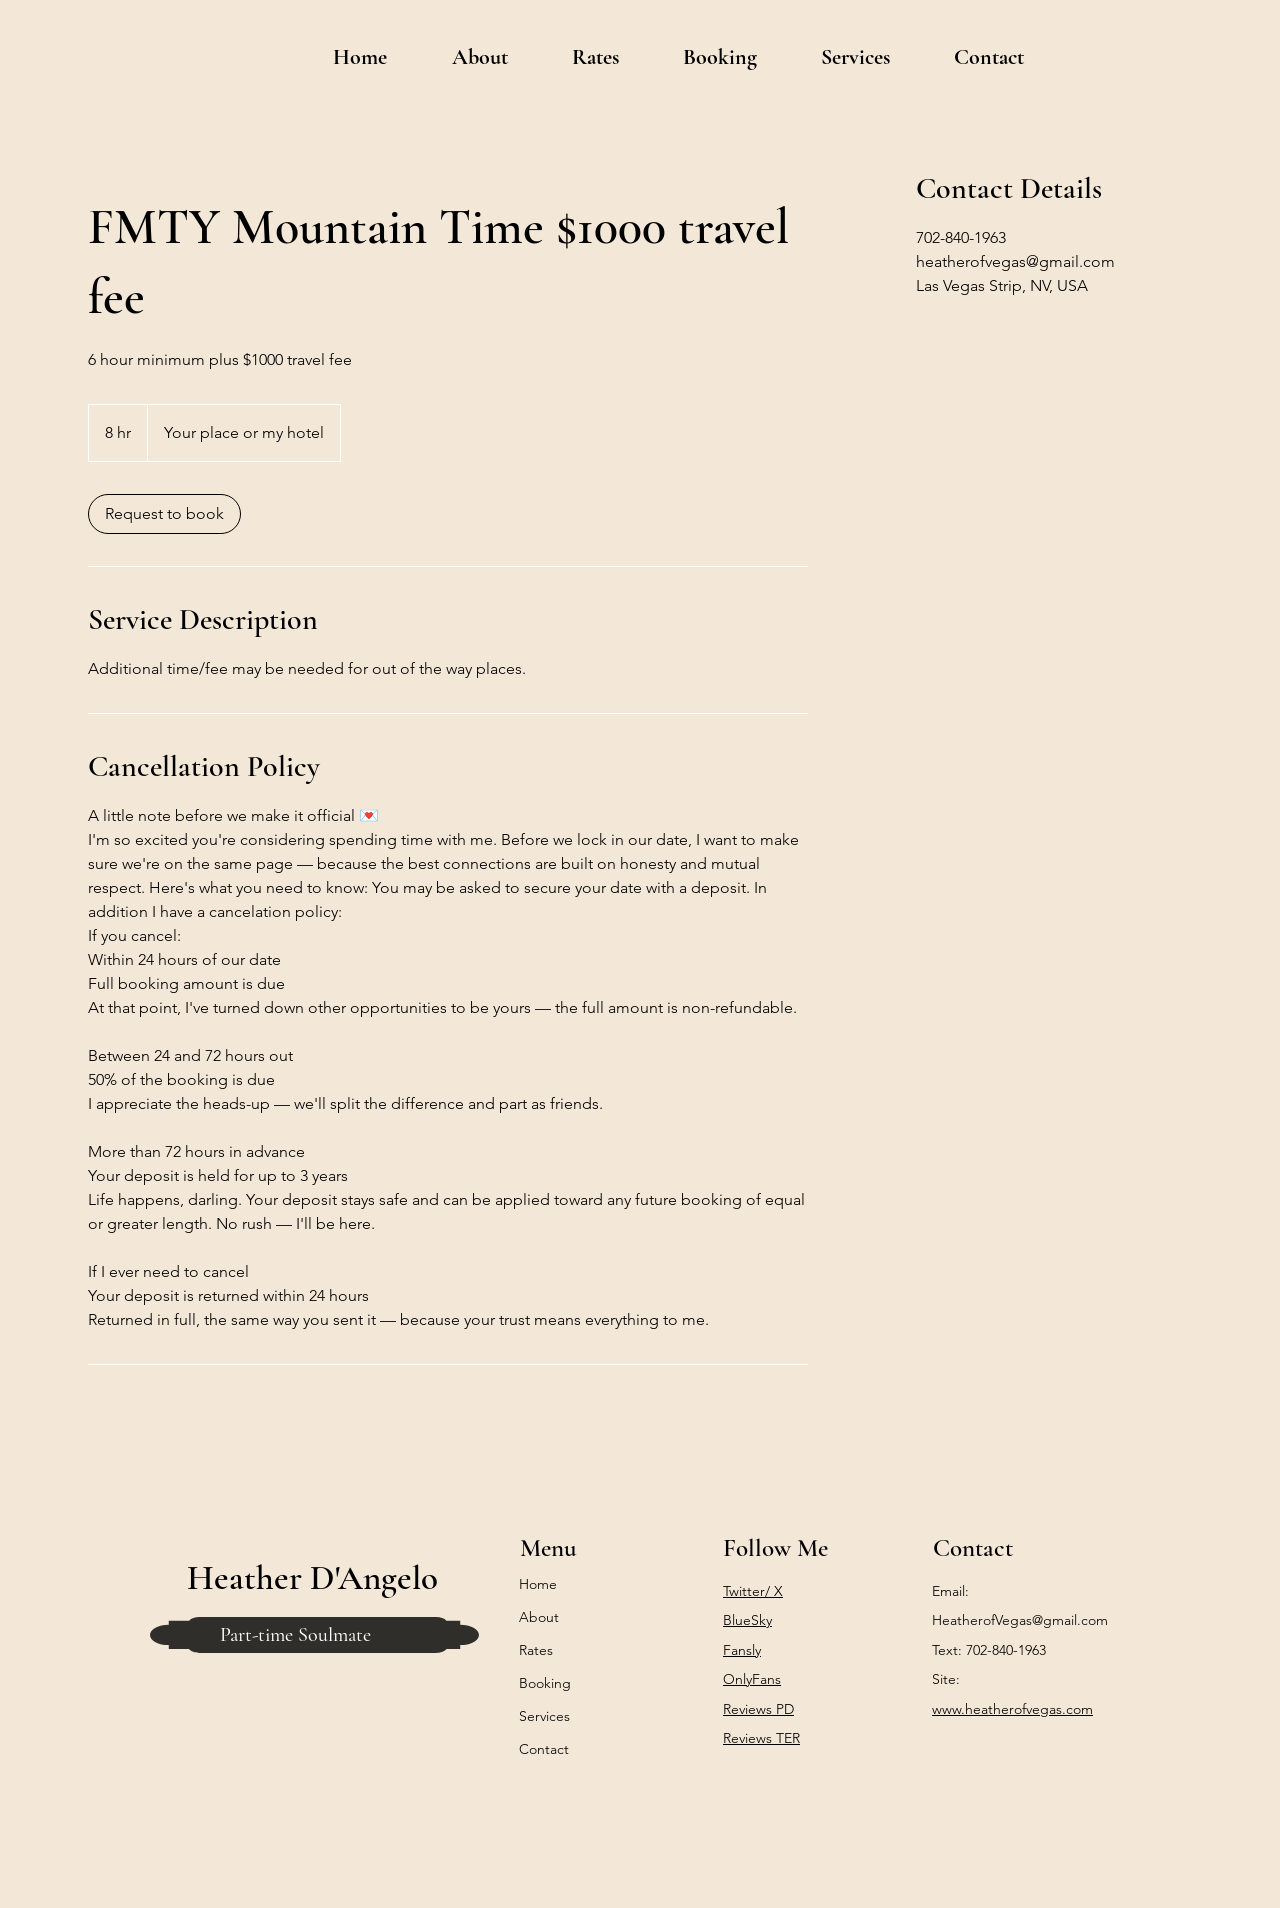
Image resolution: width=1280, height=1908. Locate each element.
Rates (536, 1650)
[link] (164, 514)
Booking (545, 1683)
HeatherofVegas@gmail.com (1020, 1620)
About (539, 1617)
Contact (544, 1749)
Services (544, 1716)
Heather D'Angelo (312, 1578)
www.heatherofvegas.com (1012, 1709)
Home (538, 1584)
